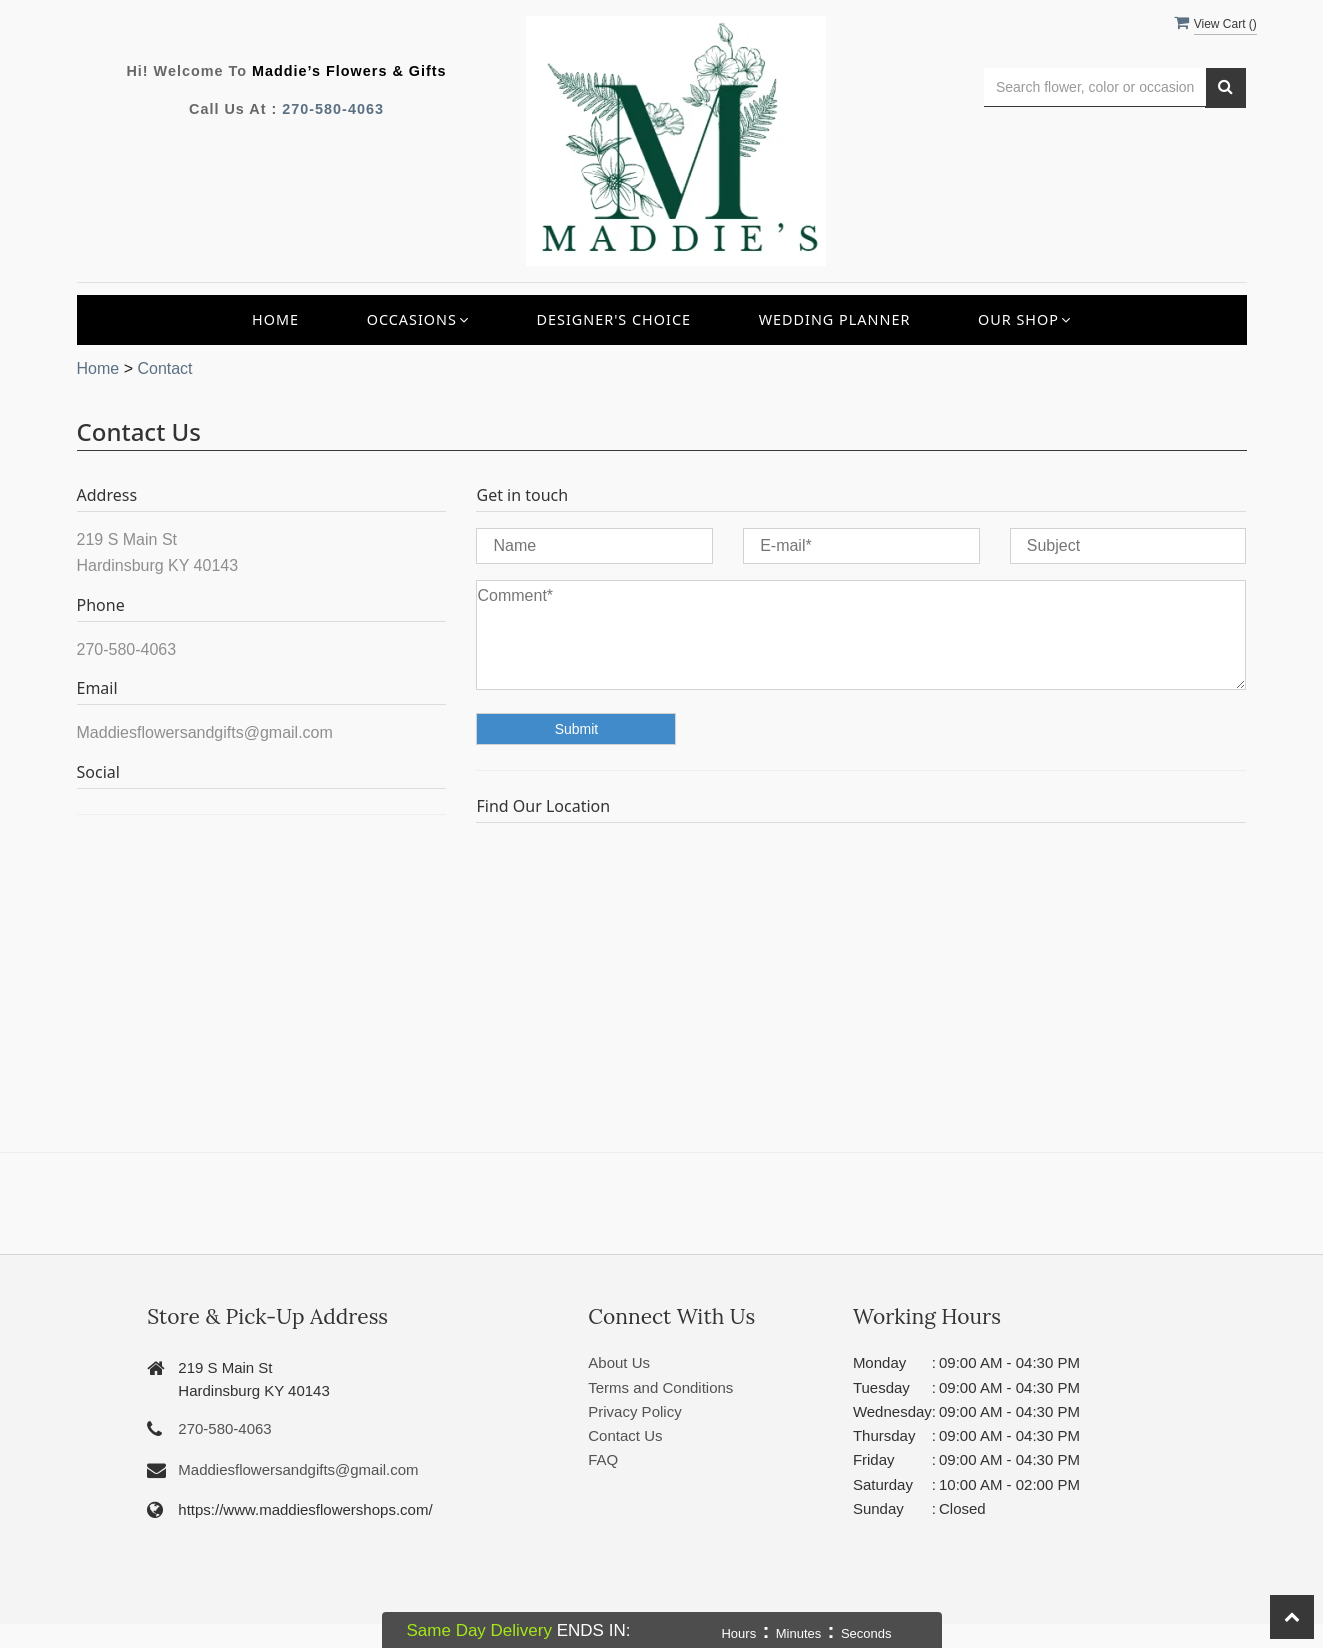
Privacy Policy (634, 1411)
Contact (164, 368)
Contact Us (625, 1435)
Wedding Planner (835, 319)
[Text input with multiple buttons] (1095, 87)
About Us (619, 1362)
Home (275, 319)
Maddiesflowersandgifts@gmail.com (298, 1469)
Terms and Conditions (660, 1387)
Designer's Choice (613, 319)
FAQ (603, 1459)
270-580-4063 (333, 109)
